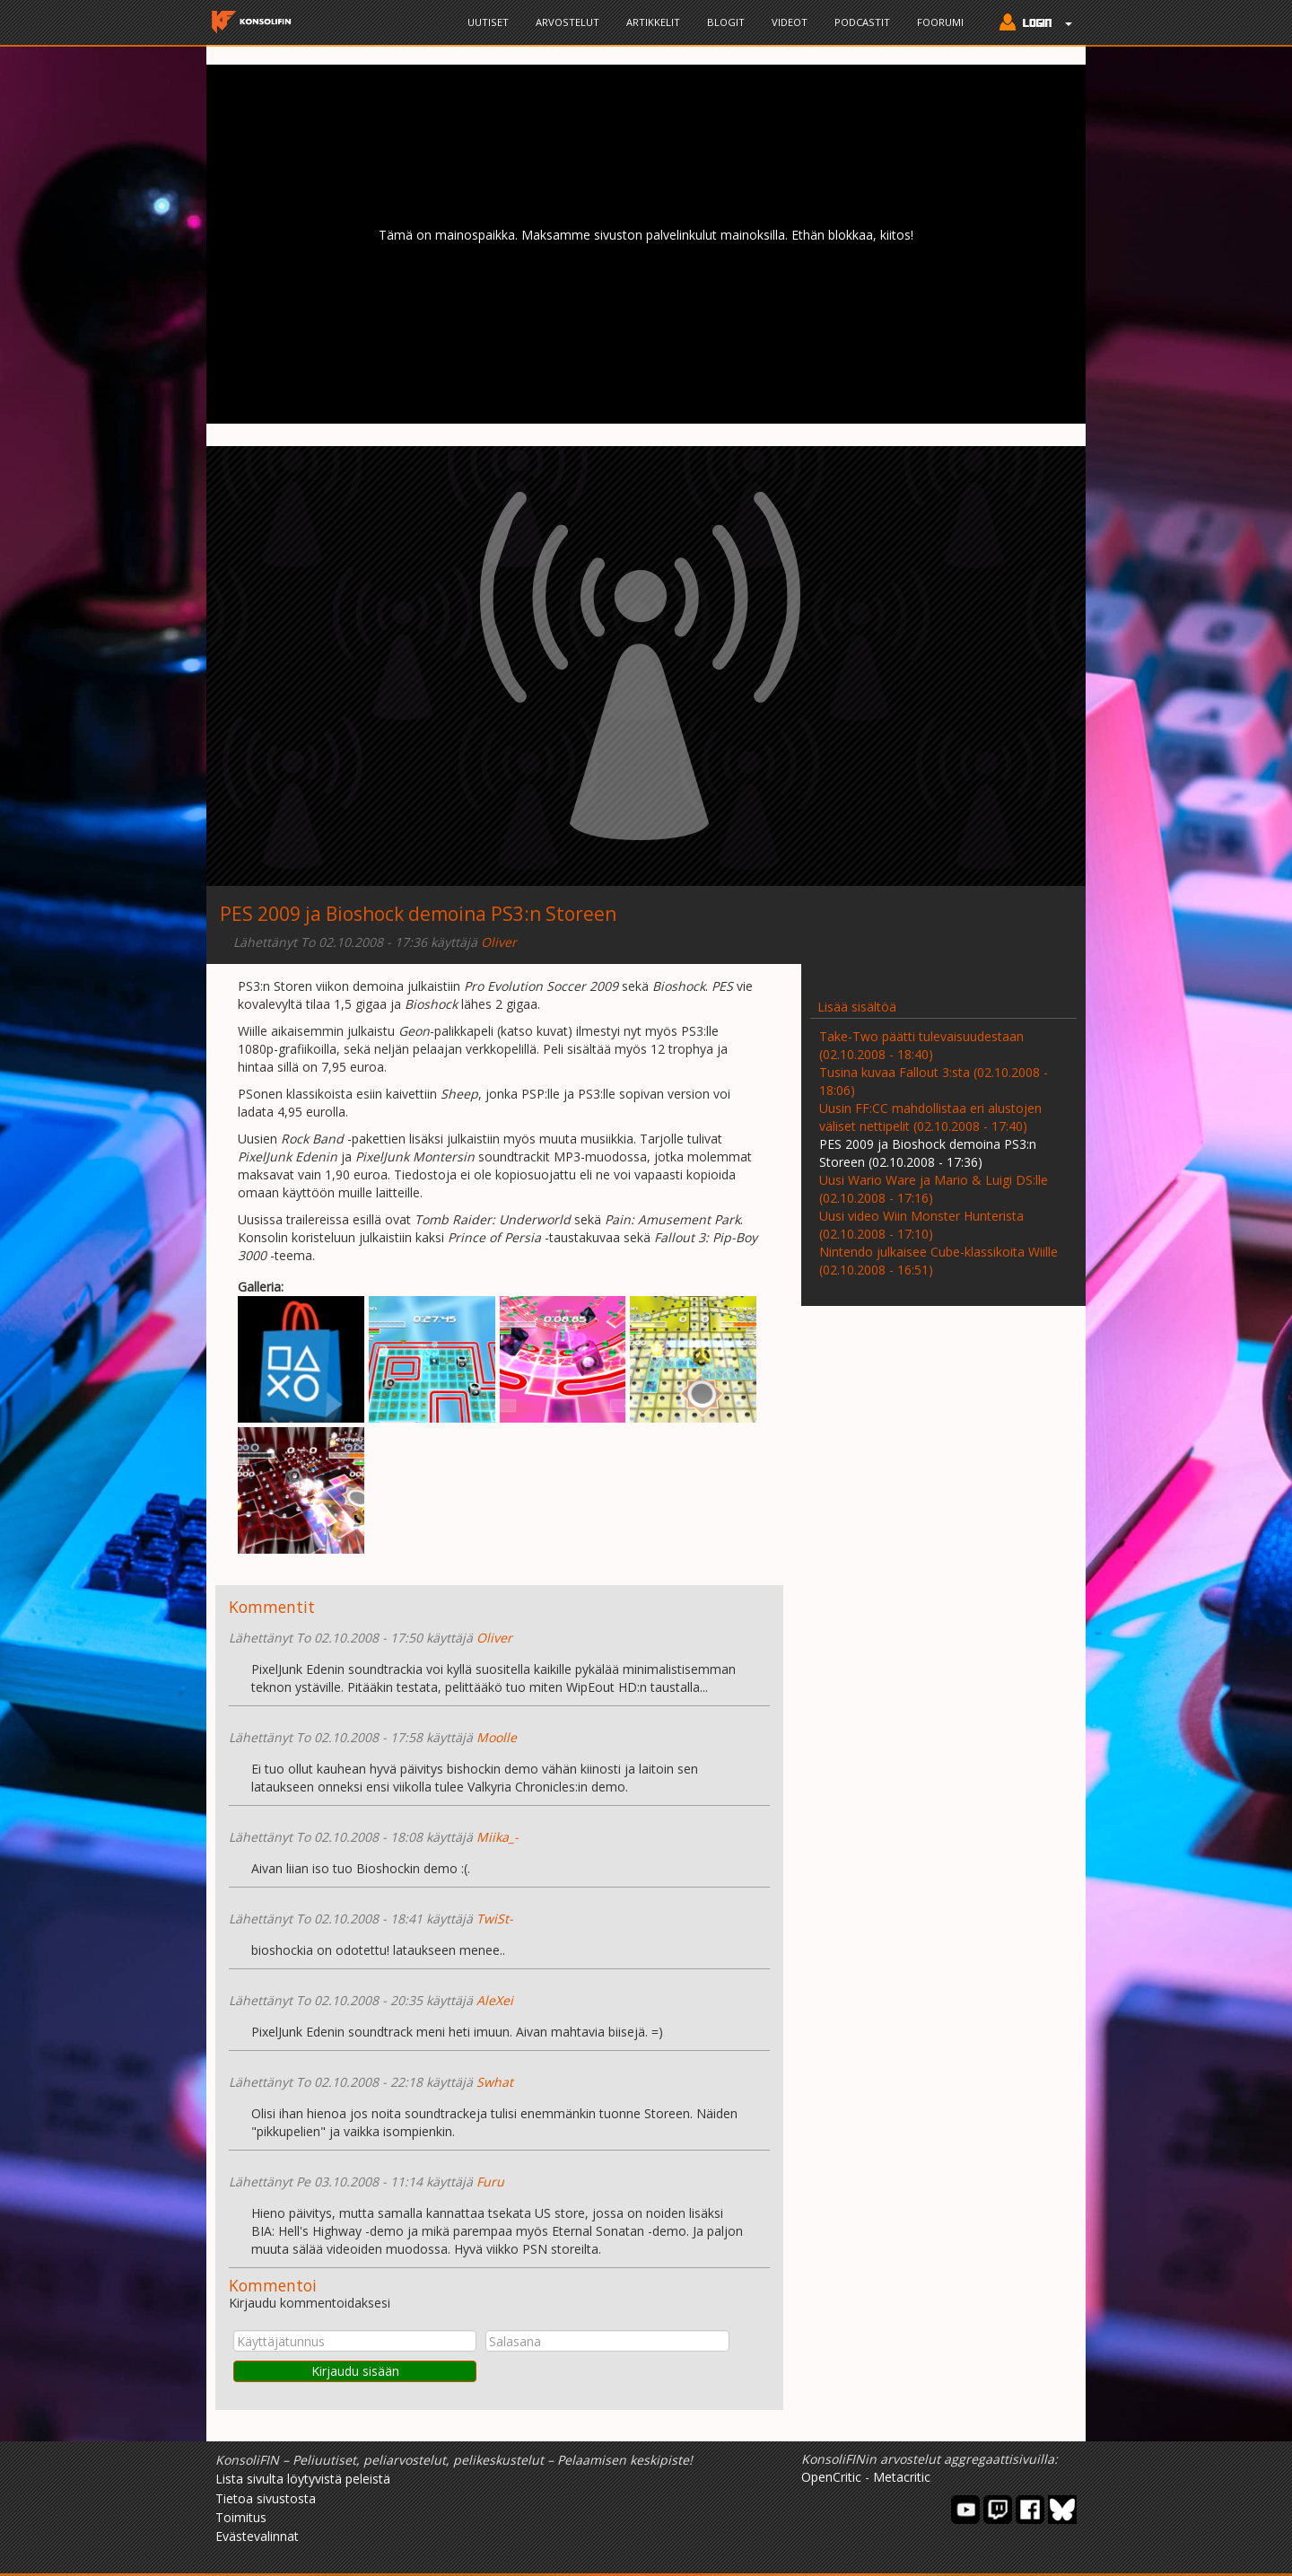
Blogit (726, 22)
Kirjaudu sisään (355, 2370)
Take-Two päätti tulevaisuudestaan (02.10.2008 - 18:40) (921, 1045)
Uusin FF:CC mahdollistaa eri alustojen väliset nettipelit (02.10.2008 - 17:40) (930, 1117)
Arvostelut (567, 22)
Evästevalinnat (257, 2536)
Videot (790, 22)
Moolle (496, 1737)
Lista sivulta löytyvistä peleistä (302, 2478)
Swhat (494, 2081)
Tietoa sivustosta (265, 2498)
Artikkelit (653, 22)
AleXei (494, 2000)
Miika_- (497, 1836)
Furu (490, 2181)
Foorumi (940, 22)
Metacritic (901, 2476)
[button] (1031, 24)
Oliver (499, 942)
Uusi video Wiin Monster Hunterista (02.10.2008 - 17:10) (921, 1224)
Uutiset (488, 22)
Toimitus (240, 2517)
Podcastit (862, 22)
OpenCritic (831, 2476)
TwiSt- (494, 1918)
